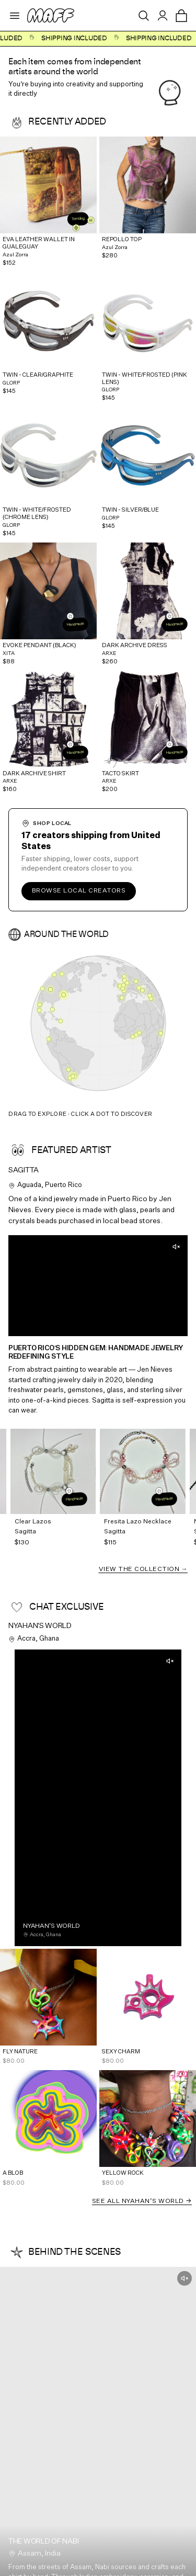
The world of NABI (43, 2541)
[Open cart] (181, 15)
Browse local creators (78, 891)
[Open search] (143, 15)
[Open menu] (14, 15)
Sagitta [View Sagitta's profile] (23, 1170)
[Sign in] (162, 15)
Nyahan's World (40, 1626)
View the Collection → (143, 1569)
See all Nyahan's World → (142, 2201)
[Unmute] (176, 1246)
